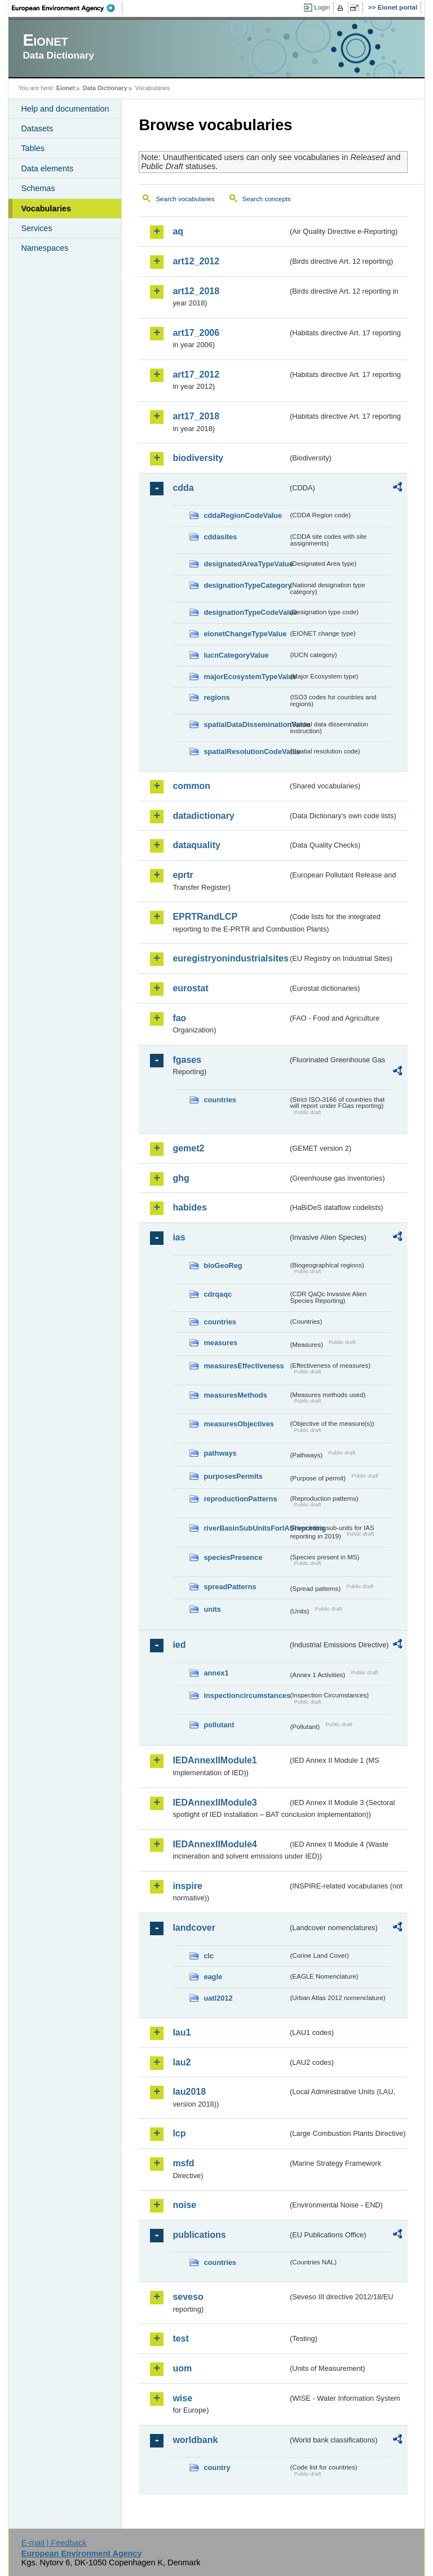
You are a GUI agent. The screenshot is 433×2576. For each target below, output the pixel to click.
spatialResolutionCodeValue (246, 751)
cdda (183, 488)
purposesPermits (233, 1476)
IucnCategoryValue (236, 655)
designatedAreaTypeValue (246, 564)
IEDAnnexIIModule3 (215, 1802)
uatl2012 (218, 1998)
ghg (181, 1178)
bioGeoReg (223, 1265)
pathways (220, 1453)
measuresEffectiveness (244, 1366)
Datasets (37, 128)
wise (182, 2398)
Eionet (65, 88)
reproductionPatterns (240, 1499)
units (212, 1609)
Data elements (47, 168)
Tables (33, 148)
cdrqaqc (218, 1294)
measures (220, 1342)
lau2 (182, 2062)
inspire (187, 1886)
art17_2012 (196, 374)
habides (189, 1207)
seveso (188, 2297)
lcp (179, 2133)
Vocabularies (46, 208)
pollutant (219, 1725)
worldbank (195, 2440)
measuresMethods (235, 1395)
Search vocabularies (185, 199)
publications (199, 2235)
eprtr (183, 875)
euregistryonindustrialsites (230, 958)
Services (36, 228)
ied (179, 1645)
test (180, 2338)
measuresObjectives (239, 1424)
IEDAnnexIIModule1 (215, 1760)
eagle (213, 1976)
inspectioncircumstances (246, 1695)
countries (220, 1100)
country (217, 2467)
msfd (183, 2163)
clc (209, 1956)
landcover (194, 1927)
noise (184, 2205)
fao (179, 1018)
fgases (187, 1060)
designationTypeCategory (246, 585)
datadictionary (203, 816)
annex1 (216, 1673)
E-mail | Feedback (54, 2542)
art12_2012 (196, 261)
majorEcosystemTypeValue (246, 676)
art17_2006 (196, 333)
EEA (67, 8)
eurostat (190, 988)
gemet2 (188, 1148)
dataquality (196, 845)
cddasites (220, 537)
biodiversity (198, 458)
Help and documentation (65, 108)
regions (216, 697)
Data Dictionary (105, 88)
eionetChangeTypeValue (245, 633)
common (191, 786)
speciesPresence (233, 1557)
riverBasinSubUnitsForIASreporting (246, 1528)
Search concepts (266, 199)
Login (322, 7)
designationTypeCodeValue (246, 612)
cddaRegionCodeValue (243, 515)
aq (178, 231)
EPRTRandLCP (205, 916)
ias (179, 1237)
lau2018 (189, 2091)
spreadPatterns (230, 1586)
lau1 (182, 2032)
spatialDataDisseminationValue (246, 724)
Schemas (38, 188)
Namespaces (44, 247)
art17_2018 (196, 416)
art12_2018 (196, 291)
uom (182, 2368)
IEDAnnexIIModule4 (215, 1844)
